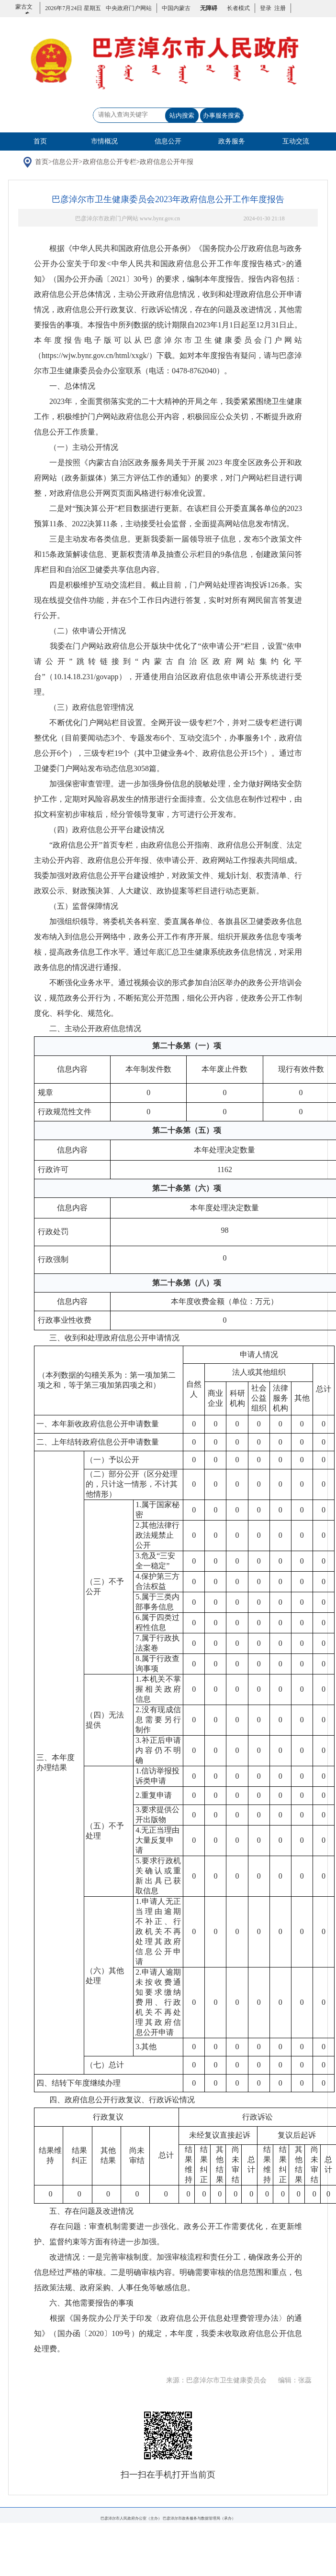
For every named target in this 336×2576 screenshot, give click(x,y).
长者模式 (238, 8)
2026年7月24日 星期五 (73, 8)
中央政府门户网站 (129, 8)
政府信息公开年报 (177, 164)
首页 (40, 141)
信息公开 (168, 141)
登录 (265, 8)
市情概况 (104, 141)
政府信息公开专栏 (119, 164)
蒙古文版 (24, 12)
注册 (278, 8)
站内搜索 (181, 115)
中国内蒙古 (176, 8)
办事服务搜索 (221, 115)
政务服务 (231, 141)
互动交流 (295, 141)
